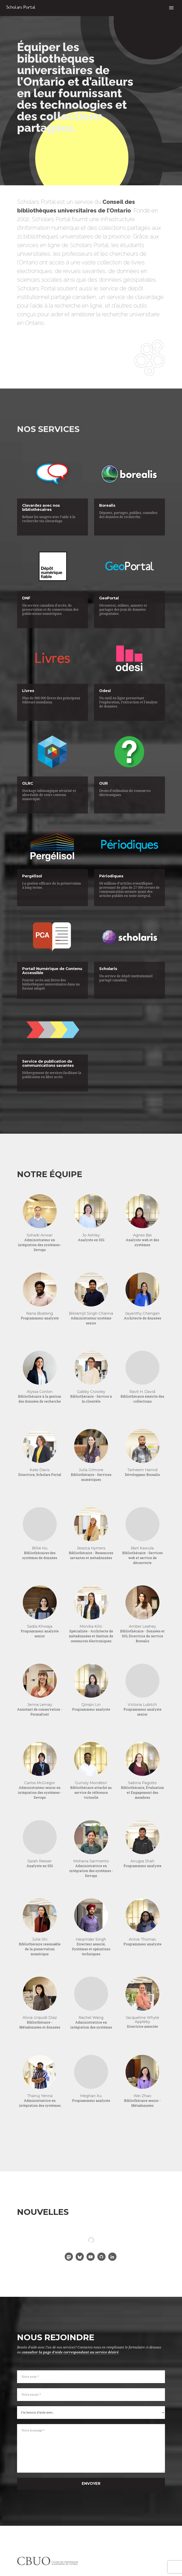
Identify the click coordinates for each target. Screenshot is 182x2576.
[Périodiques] (129, 844)
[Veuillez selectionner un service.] (91, 2412)
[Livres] (52, 659)
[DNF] (52, 566)
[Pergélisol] (52, 844)
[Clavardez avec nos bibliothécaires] (52, 473)
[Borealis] (129, 473)
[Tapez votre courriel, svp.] (91, 2394)
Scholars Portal (21, 7)
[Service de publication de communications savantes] (52, 1029)
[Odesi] (129, 659)
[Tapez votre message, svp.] (91, 2448)
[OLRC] (52, 751)
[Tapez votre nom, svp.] (91, 2376)
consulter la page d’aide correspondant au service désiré (70, 2352)
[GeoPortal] (129, 566)
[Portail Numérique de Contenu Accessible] (52, 937)
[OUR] (129, 751)
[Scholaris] (129, 937)
